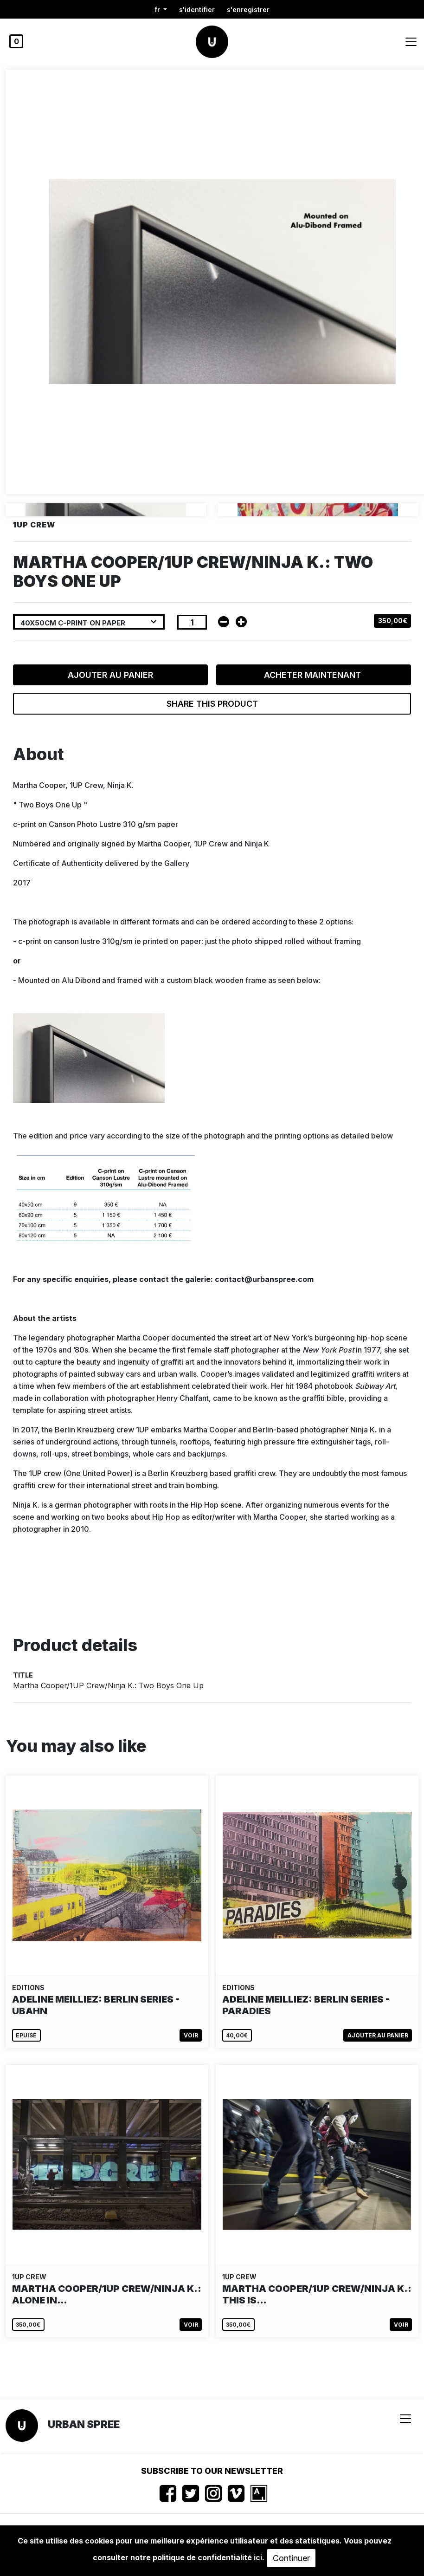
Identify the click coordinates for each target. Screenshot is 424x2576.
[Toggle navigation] (411, 42)
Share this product (212, 704)
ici (258, 2557)
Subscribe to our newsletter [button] (212, 2471)
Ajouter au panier (110, 675)
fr (158, 9)
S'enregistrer (248, 9)
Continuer (291, 2558)
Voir (191, 2035)
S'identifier (197, 9)
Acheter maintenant (313, 675)
